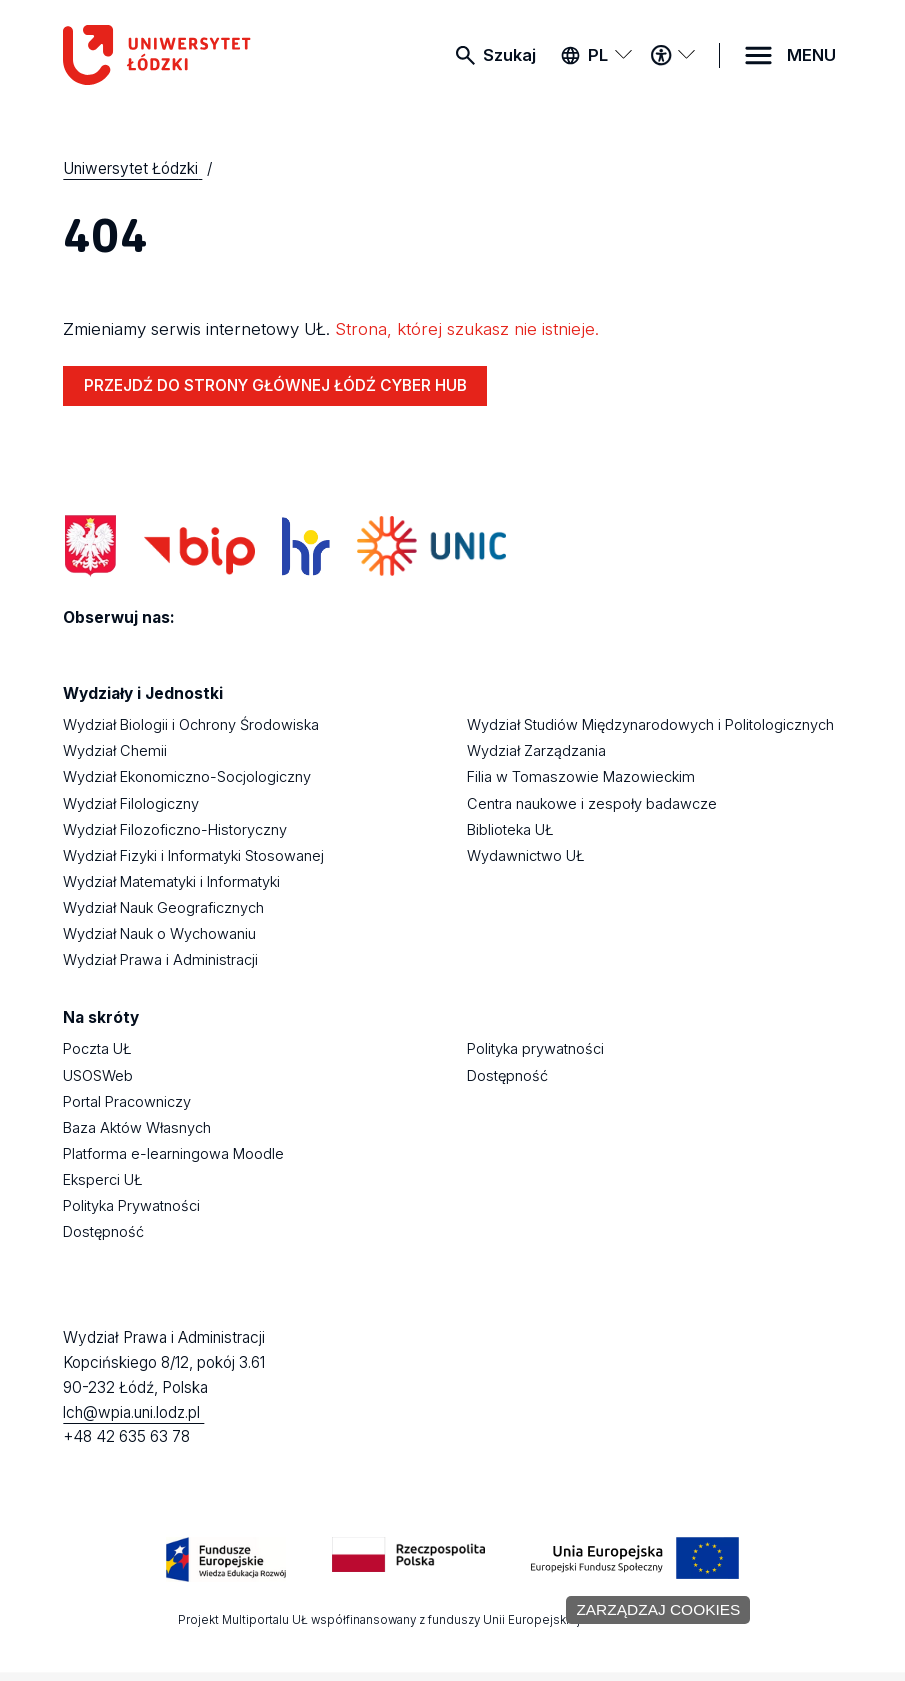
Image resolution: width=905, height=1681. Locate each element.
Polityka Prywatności (131, 1205)
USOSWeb (98, 1075)
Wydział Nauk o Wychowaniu (159, 933)
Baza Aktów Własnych (137, 1127)
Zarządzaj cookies (658, 1609)
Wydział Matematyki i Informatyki (171, 881)
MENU (811, 55)
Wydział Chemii (115, 750)
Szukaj (509, 55)
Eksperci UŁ (103, 1179)
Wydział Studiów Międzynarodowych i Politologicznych (650, 724)
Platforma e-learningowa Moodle (173, 1153)
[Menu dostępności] (672, 55)
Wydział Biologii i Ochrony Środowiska (191, 724)
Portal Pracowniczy (127, 1101)
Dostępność (103, 1231)
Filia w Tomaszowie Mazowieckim (581, 776)
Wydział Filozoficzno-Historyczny (175, 829)
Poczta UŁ (97, 1048)
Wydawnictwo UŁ (526, 855)
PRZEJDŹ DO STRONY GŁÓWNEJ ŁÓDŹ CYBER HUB (275, 385)
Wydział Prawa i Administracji (160, 959)
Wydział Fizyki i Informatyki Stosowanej (193, 855)
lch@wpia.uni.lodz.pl (133, 1412)
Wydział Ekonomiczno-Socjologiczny (187, 776)
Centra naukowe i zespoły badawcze (592, 803)
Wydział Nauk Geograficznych (163, 907)
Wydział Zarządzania (536, 750)
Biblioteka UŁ (510, 829)
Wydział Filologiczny (131, 803)
